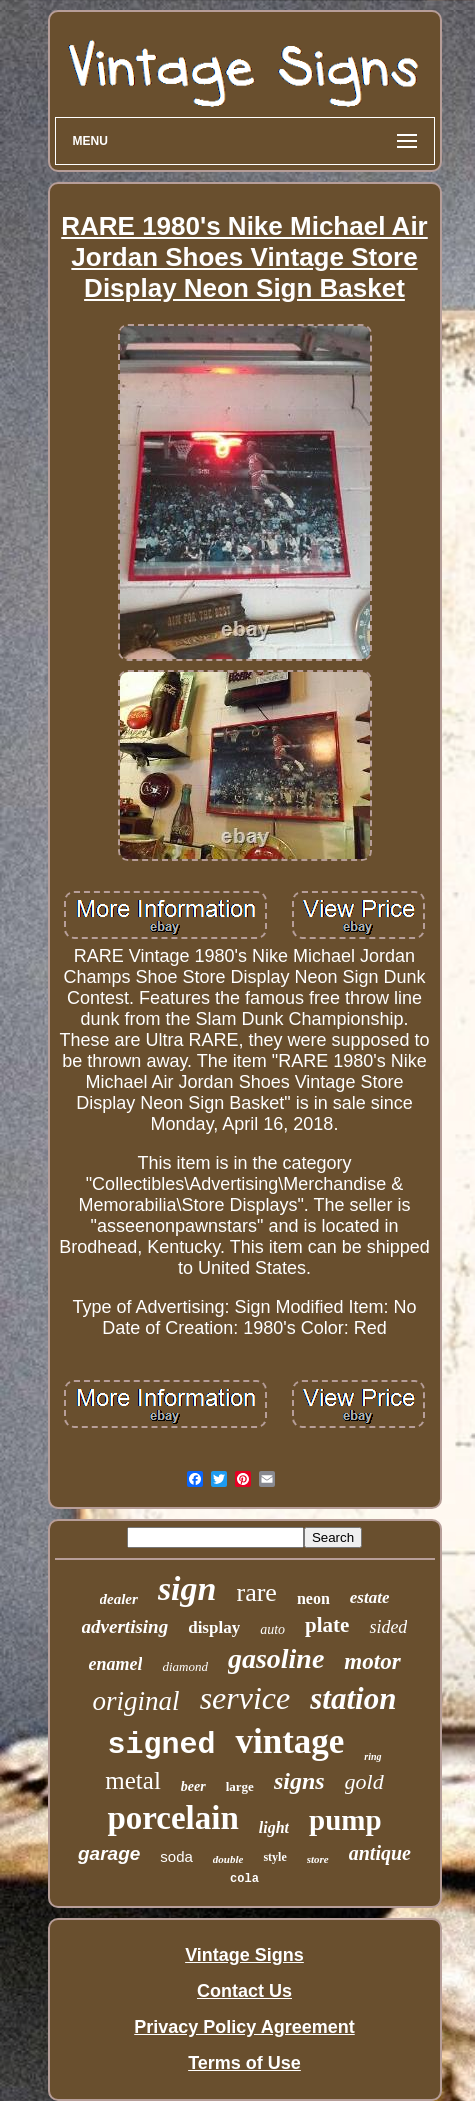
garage (109, 1853)
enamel (115, 1664)
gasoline (276, 1658)
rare (256, 1592)
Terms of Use (244, 2063)
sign (187, 1588)
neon (313, 1598)
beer (193, 1786)
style (274, 1857)
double (228, 1859)
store (318, 1859)
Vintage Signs (244, 1955)
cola (244, 1879)
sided (388, 1627)
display (214, 1627)
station (353, 1698)
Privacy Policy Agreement (244, 2027)
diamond (185, 1666)
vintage (289, 1741)
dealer (119, 1599)
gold (364, 1781)
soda (176, 1856)
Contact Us (244, 1991)
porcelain (172, 1818)
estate (370, 1597)
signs (299, 1781)
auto (272, 1629)
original (136, 1701)
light (274, 1827)
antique (380, 1853)
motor (372, 1661)
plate (327, 1625)
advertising (125, 1626)
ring (372, 1756)
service (245, 1698)
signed (161, 1745)
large (240, 1786)
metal (133, 1780)
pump (345, 1820)
